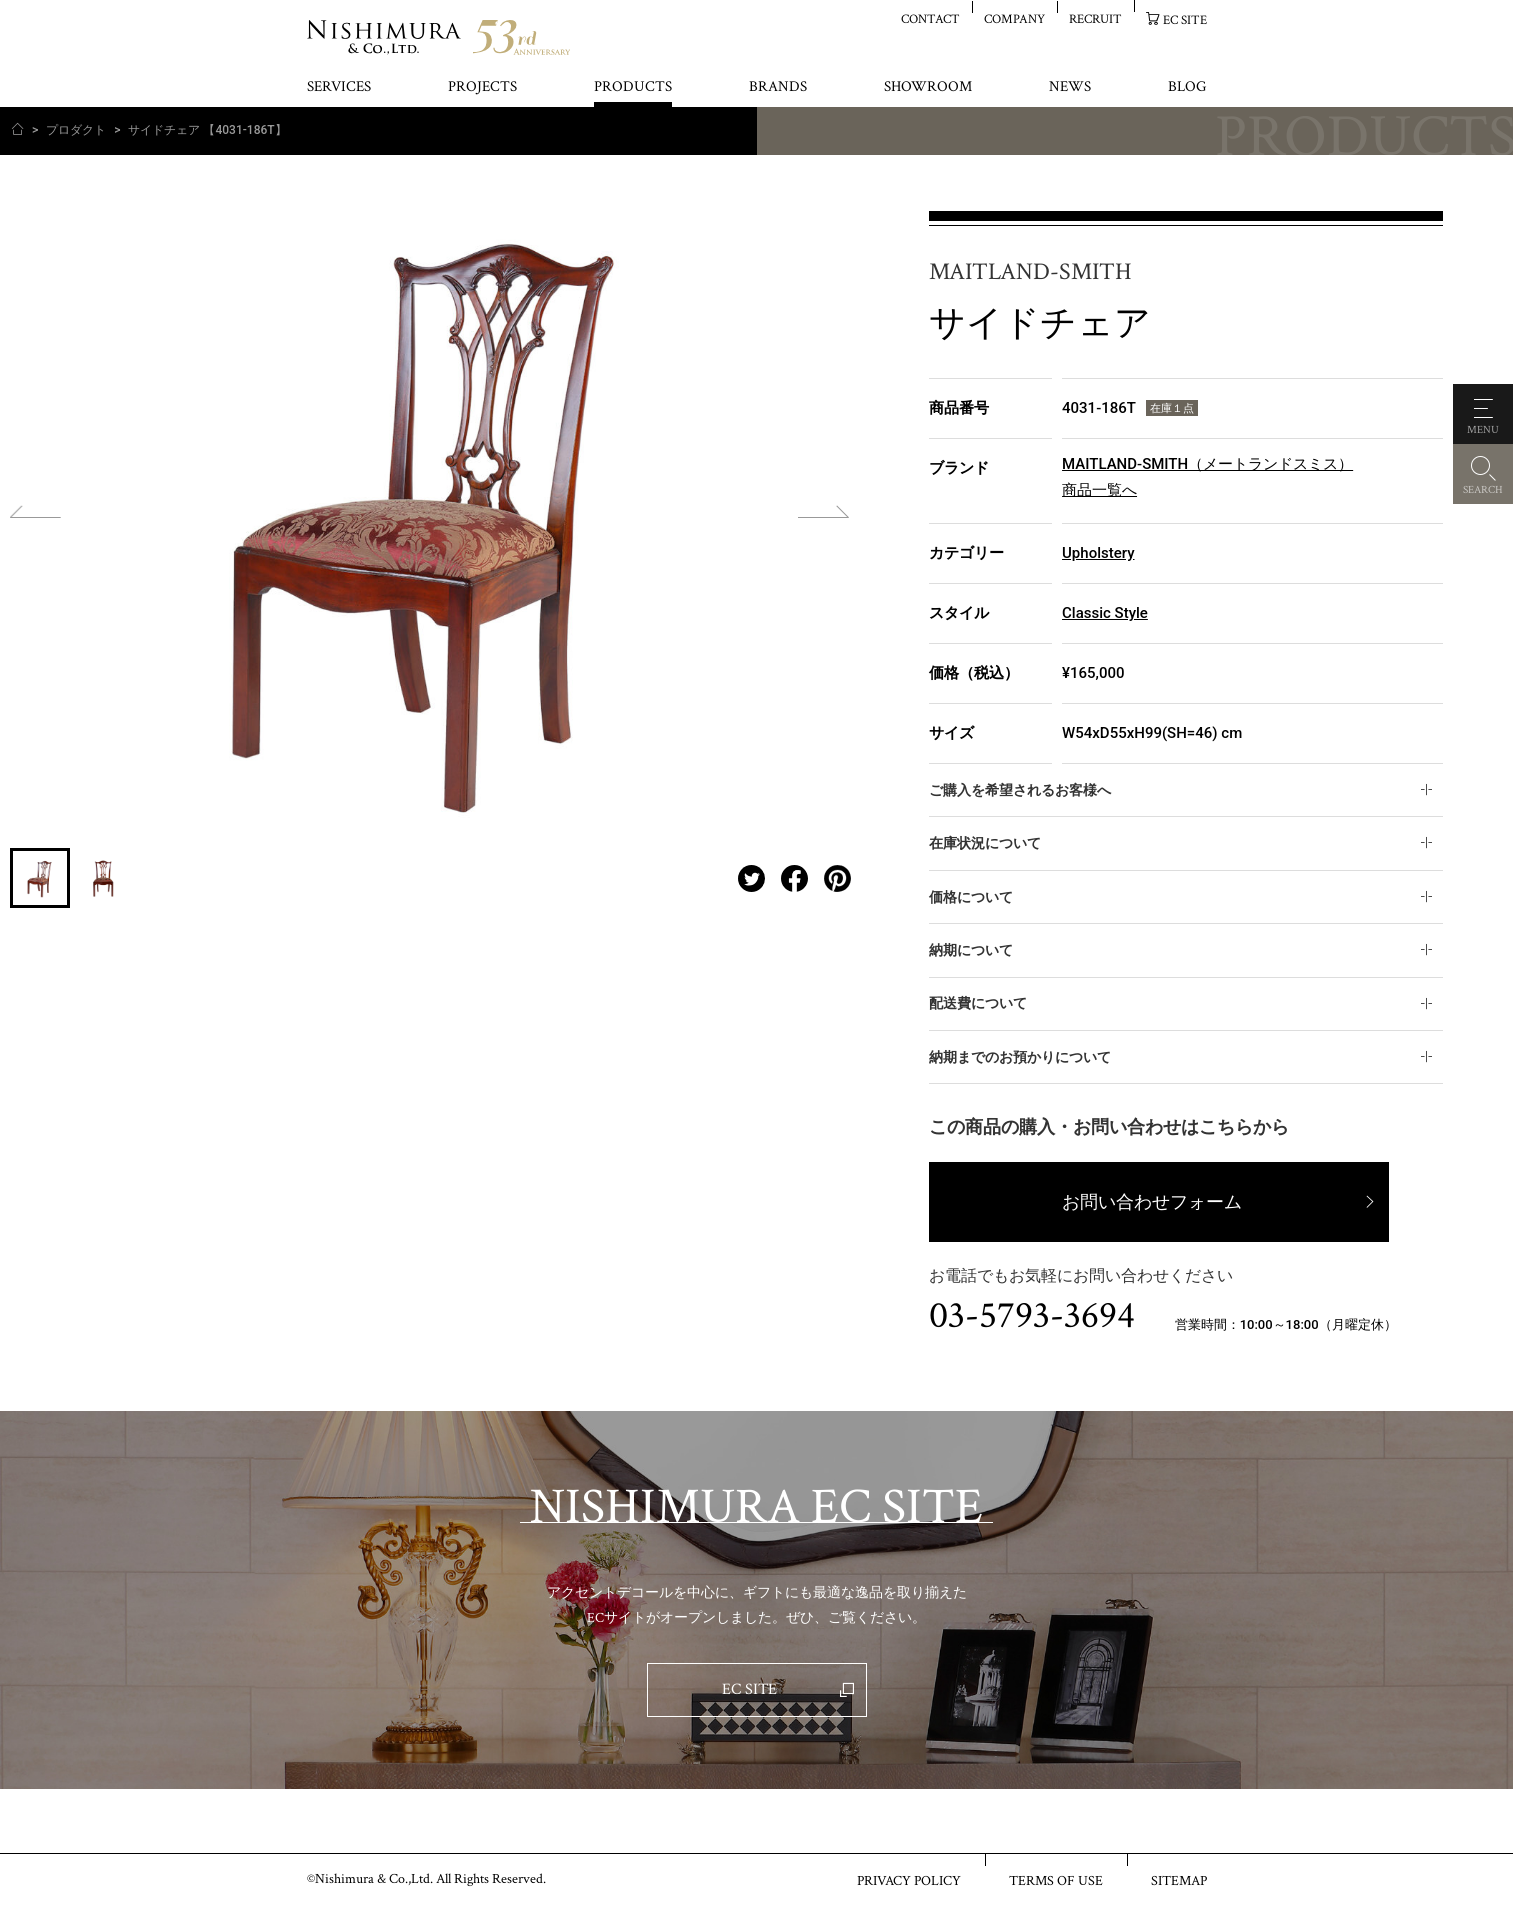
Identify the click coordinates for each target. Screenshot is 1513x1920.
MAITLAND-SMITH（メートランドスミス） (1207, 464)
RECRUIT (1095, 18)
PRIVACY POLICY (909, 1880)
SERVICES (339, 87)
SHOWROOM (928, 87)
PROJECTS (482, 87)
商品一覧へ (1099, 490)
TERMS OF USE (1056, 1880)
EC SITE (1185, 19)
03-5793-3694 (1032, 1316)
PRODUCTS (633, 87)
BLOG (1187, 87)
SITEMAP (1179, 1880)
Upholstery (1098, 553)
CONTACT (930, 18)
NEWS (1070, 87)
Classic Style (1105, 613)
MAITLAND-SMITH (1030, 272)
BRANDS (778, 87)
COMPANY (1014, 18)
